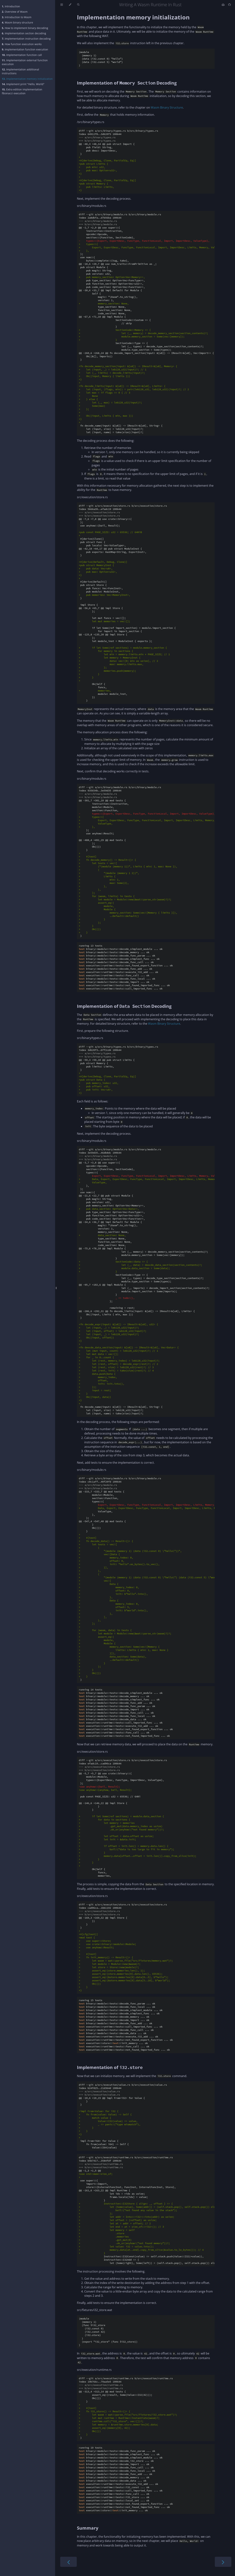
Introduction (11, 6)
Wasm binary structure (17, 22)
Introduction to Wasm (16, 17)
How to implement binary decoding (25, 28)
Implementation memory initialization (27, 78)
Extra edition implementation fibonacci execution (22, 91)
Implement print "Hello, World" (23, 84)
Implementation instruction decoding (26, 38)
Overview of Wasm (15, 11)
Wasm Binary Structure (167, 107)
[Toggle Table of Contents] (61, 4)
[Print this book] (223, 5)
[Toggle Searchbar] (78, 4)
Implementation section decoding (24, 33)
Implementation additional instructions (20, 71)
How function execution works (22, 44)
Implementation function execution (25, 49)
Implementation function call (22, 55)
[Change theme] (70, 4)
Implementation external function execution (25, 62)
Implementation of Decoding (127, 83)
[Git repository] (229, 5)
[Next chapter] (223, 2562)
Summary (87, 2528)
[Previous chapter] (68, 2562)
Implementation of (109, 2067)
